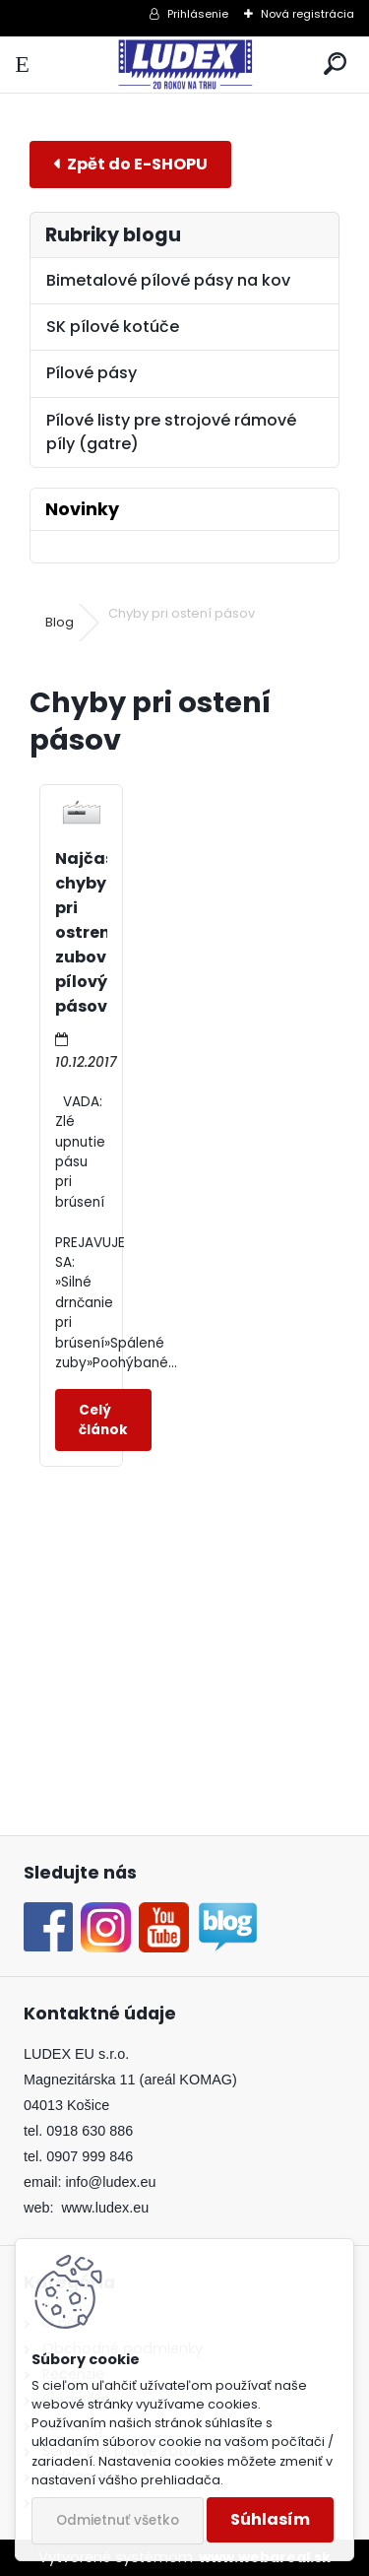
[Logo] (184, 64)
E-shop (130, 164)
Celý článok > (103, 1420)
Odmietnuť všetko (117, 2520)
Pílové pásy (91, 373)
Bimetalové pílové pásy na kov (168, 280)
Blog (59, 622)
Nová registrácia (307, 14)
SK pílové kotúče (112, 326)
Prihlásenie (197, 14)
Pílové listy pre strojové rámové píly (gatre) (171, 432)
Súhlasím (270, 2519)
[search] (335, 64)
